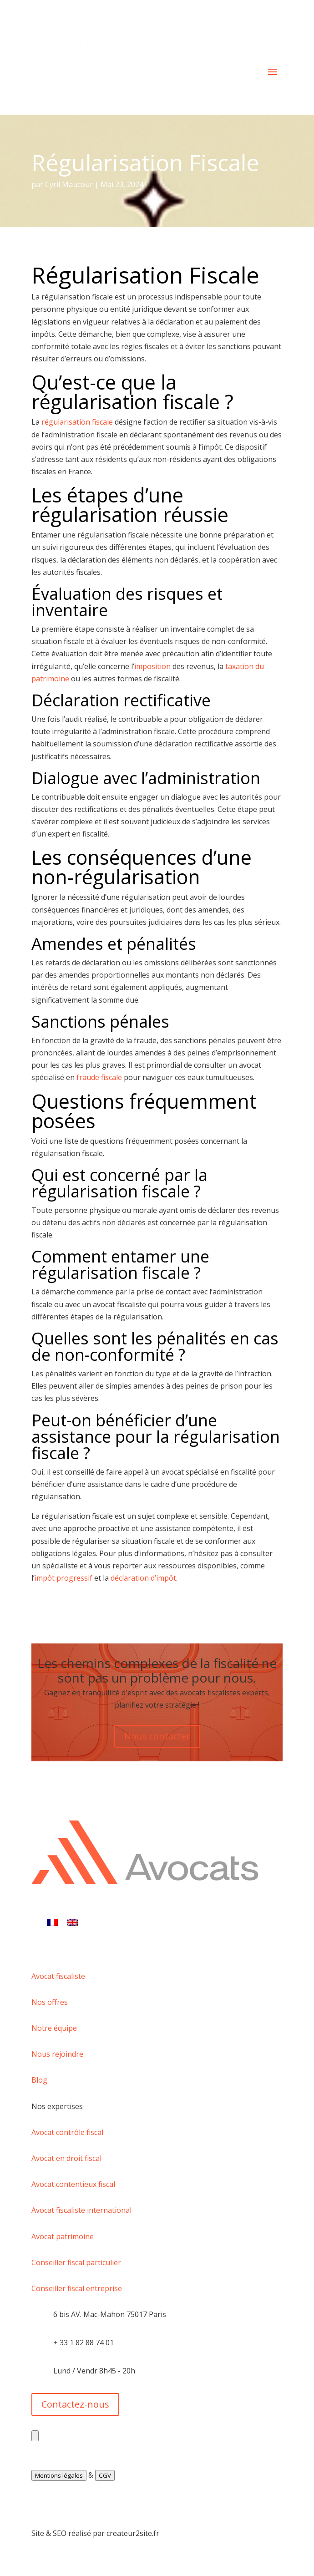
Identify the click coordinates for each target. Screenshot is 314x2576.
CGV (105, 2475)
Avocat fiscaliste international (81, 2210)
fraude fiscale (99, 1077)
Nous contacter (157, 1736)
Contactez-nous (75, 2404)
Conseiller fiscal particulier (76, 2262)
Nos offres (49, 2002)
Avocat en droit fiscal (66, 2158)
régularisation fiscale (77, 422)
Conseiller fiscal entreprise (76, 2288)
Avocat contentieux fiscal (73, 2184)
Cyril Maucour (69, 184)
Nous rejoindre (57, 2054)
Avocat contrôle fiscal (67, 2132)
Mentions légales (59, 2475)
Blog (39, 2080)
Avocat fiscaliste (58, 1976)
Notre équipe (54, 2028)
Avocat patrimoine (62, 2236)
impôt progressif (63, 1578)
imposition (152, 666)
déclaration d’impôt (143, 1578)
